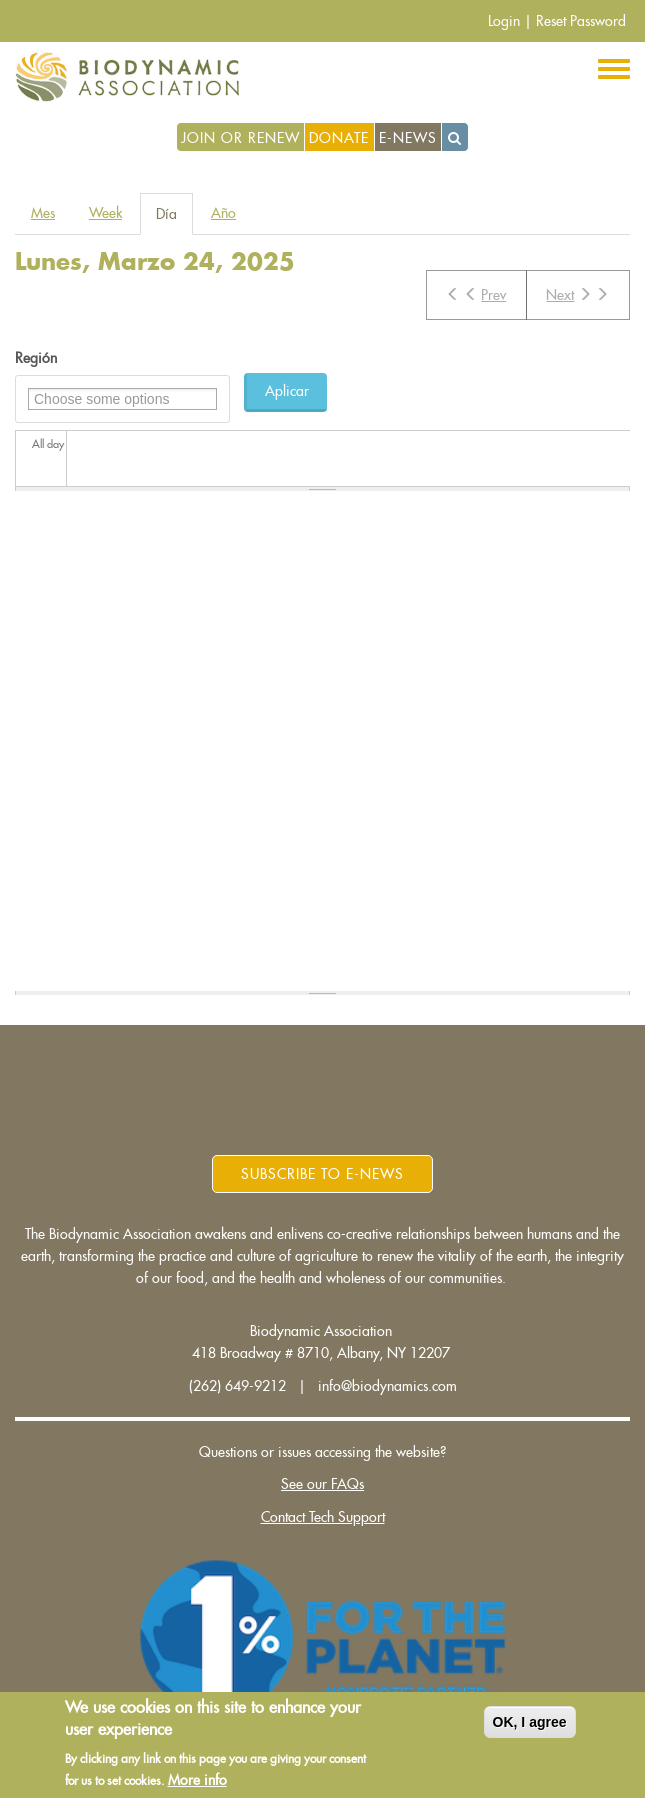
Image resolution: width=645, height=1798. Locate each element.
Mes (43, 213)
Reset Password (581, 21)
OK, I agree (530, 1722)
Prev (476, 294)
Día (174, 219)
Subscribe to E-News (322, 1174)
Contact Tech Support (323, 1517)
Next (577, 294)
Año (223, 213)
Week (105, 213)
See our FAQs (322, 1484)
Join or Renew (240, 138)
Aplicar (287, 391)
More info (197, 1780)
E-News (408, 138)
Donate (339, 138)
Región (36, 358)
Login (504, 21)
